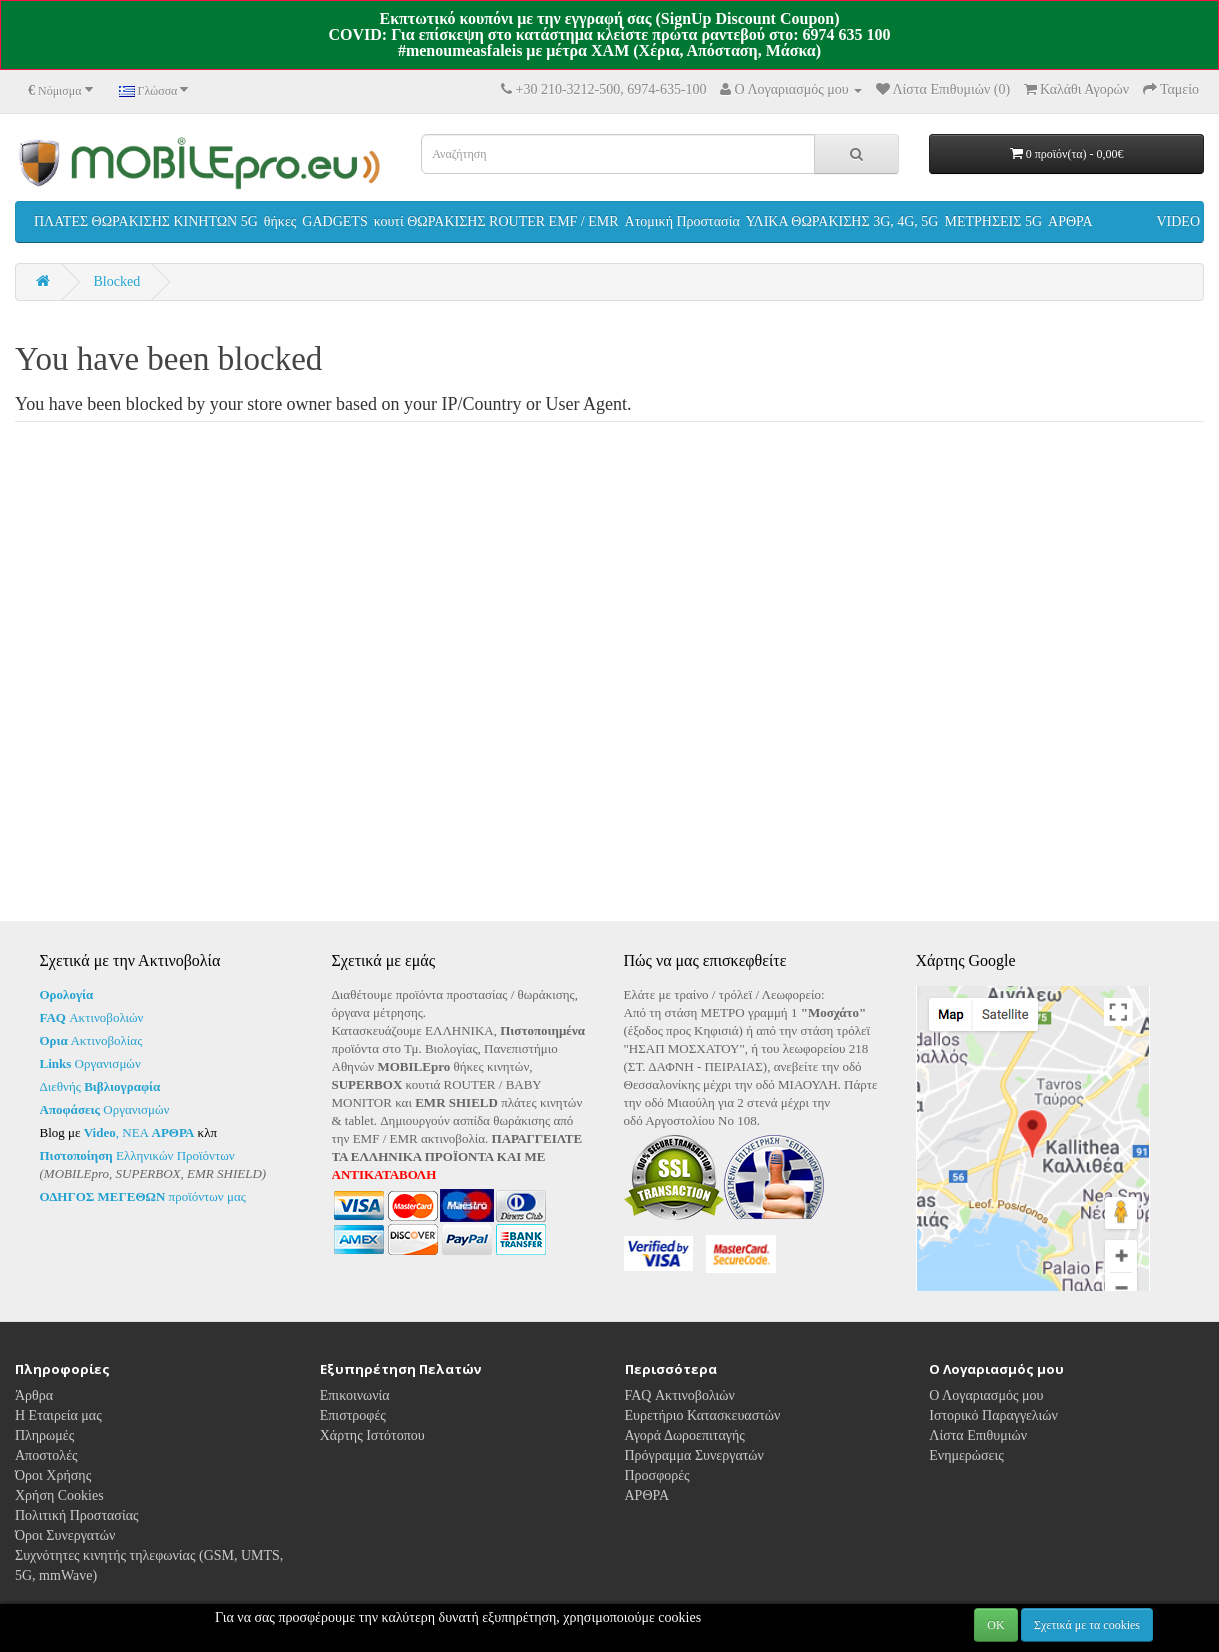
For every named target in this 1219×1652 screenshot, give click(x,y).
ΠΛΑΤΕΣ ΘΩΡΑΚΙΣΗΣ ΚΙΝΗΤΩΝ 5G (146, 221)
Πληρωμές (44, 1450)
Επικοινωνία (355, 1410)
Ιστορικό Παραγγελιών (993, 1430)
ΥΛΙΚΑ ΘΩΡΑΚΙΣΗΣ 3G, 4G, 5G (842, 221)
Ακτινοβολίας (91, 1040)
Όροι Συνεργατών (65, 1550)
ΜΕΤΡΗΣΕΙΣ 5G (993, 221)
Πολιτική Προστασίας (77, 1530)
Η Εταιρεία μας (58, 1430)
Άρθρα (34, 1410)
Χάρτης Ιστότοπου (372, 1450)
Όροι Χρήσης (53, 1490)
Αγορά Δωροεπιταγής (685, 1450)
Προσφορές (657, 1490)
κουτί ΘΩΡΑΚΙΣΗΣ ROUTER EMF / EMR (496, 221)
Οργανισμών (90, 1063)
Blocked (117, 281)
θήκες (280, 221)
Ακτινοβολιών (92, 1017)
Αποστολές (46, 1470)
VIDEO (1178, 221)
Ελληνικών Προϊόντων (137, 1155)
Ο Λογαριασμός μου (986, 1410)
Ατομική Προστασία (682, 221)
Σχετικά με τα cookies (1087, 1625)
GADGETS (334, 221)
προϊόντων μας (143, 1196)
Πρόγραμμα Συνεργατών (694, 1470)
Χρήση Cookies (59, 1510)
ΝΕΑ (158, 1132)
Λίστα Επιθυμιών (978, 1450)
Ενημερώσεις (966, 1470)
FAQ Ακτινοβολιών (680, 1410)
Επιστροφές (353, 1430)
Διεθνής (100, 1086)
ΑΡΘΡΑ (1070, 221)
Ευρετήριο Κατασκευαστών (703, 1430)
